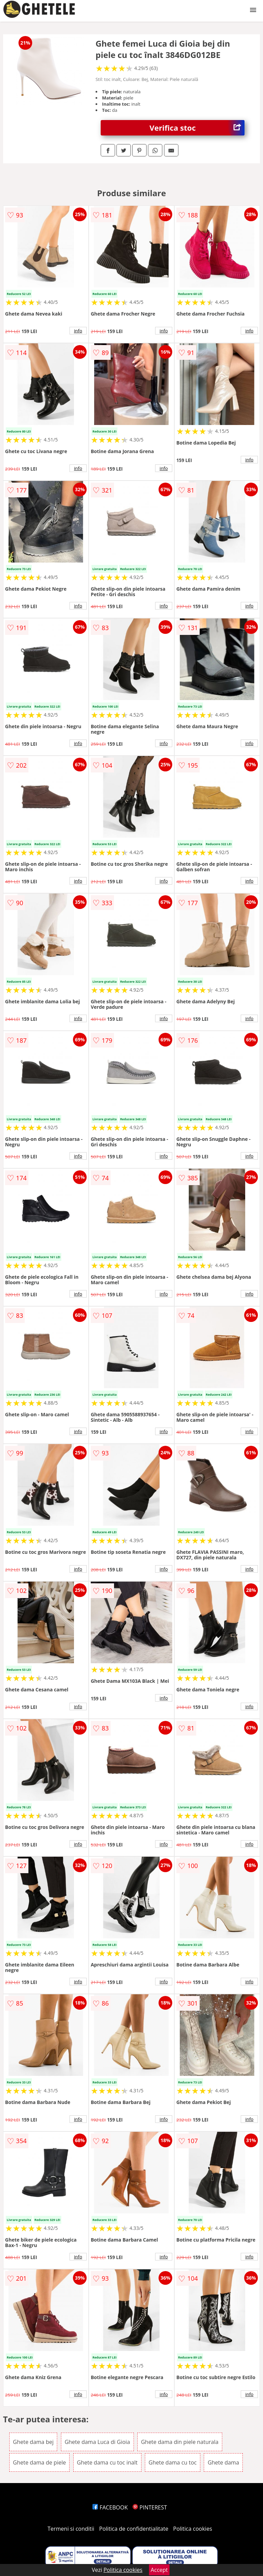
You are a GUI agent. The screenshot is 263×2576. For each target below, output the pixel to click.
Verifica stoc (197, 127)
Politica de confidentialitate (133, 2528)
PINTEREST (150, 2507)
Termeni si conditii (71, 2528)
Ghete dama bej (33, 2442)
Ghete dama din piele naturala (179, 2442)
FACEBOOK (110, 2507)
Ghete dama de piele (39, 2462)
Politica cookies (192, 2528)
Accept (159, 2570)
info (78, 331)
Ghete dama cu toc (173, 2462)
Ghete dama (223, 2462)
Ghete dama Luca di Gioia (97, 2442)
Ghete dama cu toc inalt (107, 2462)
